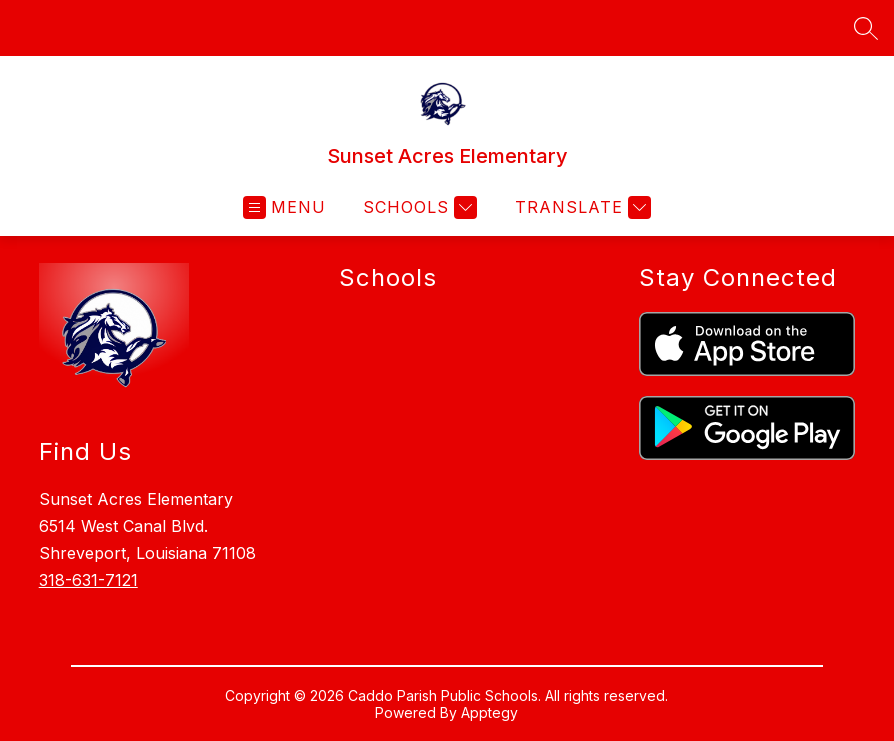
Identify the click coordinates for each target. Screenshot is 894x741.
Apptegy (489, 712)
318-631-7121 (88, 580)
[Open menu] (284, 207)
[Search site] (866, 28)
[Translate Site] (580, 207)
